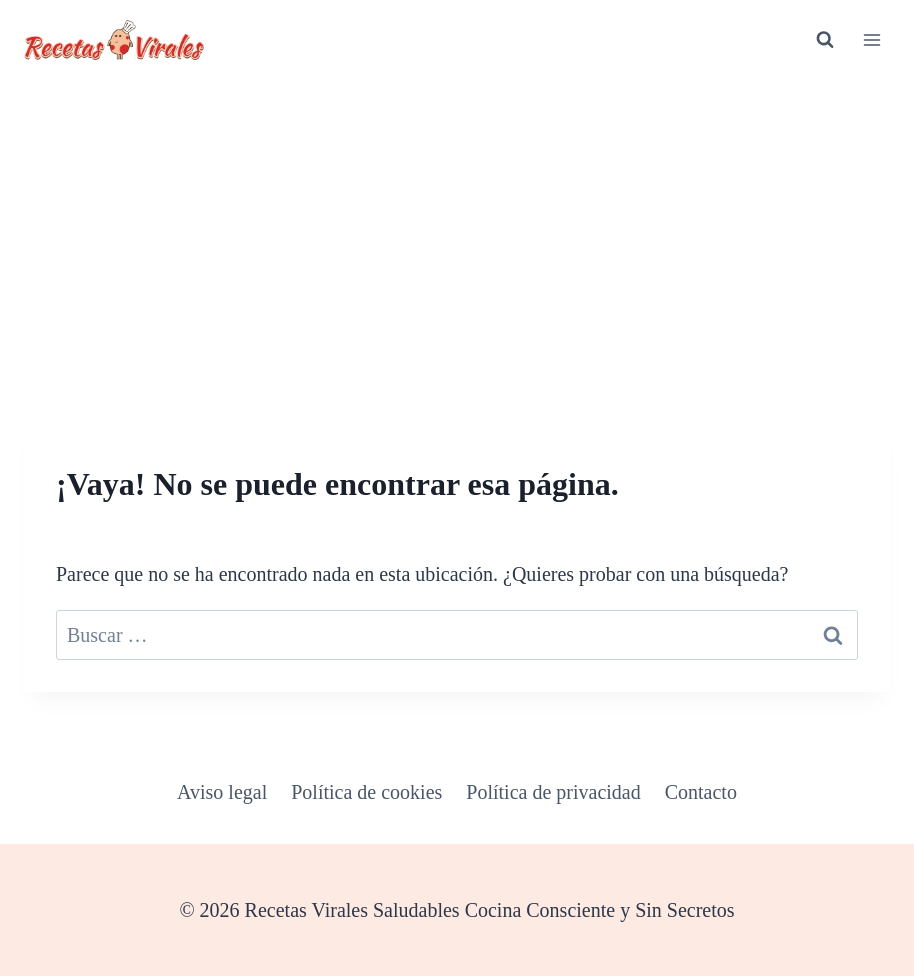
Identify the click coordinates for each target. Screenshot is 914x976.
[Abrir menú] (871, 39)
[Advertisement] (457, 230)
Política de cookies (366, 792)
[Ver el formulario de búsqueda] (825, 40)
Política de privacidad (553, 792)
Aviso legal (222, 792)
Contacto (701, 792)
